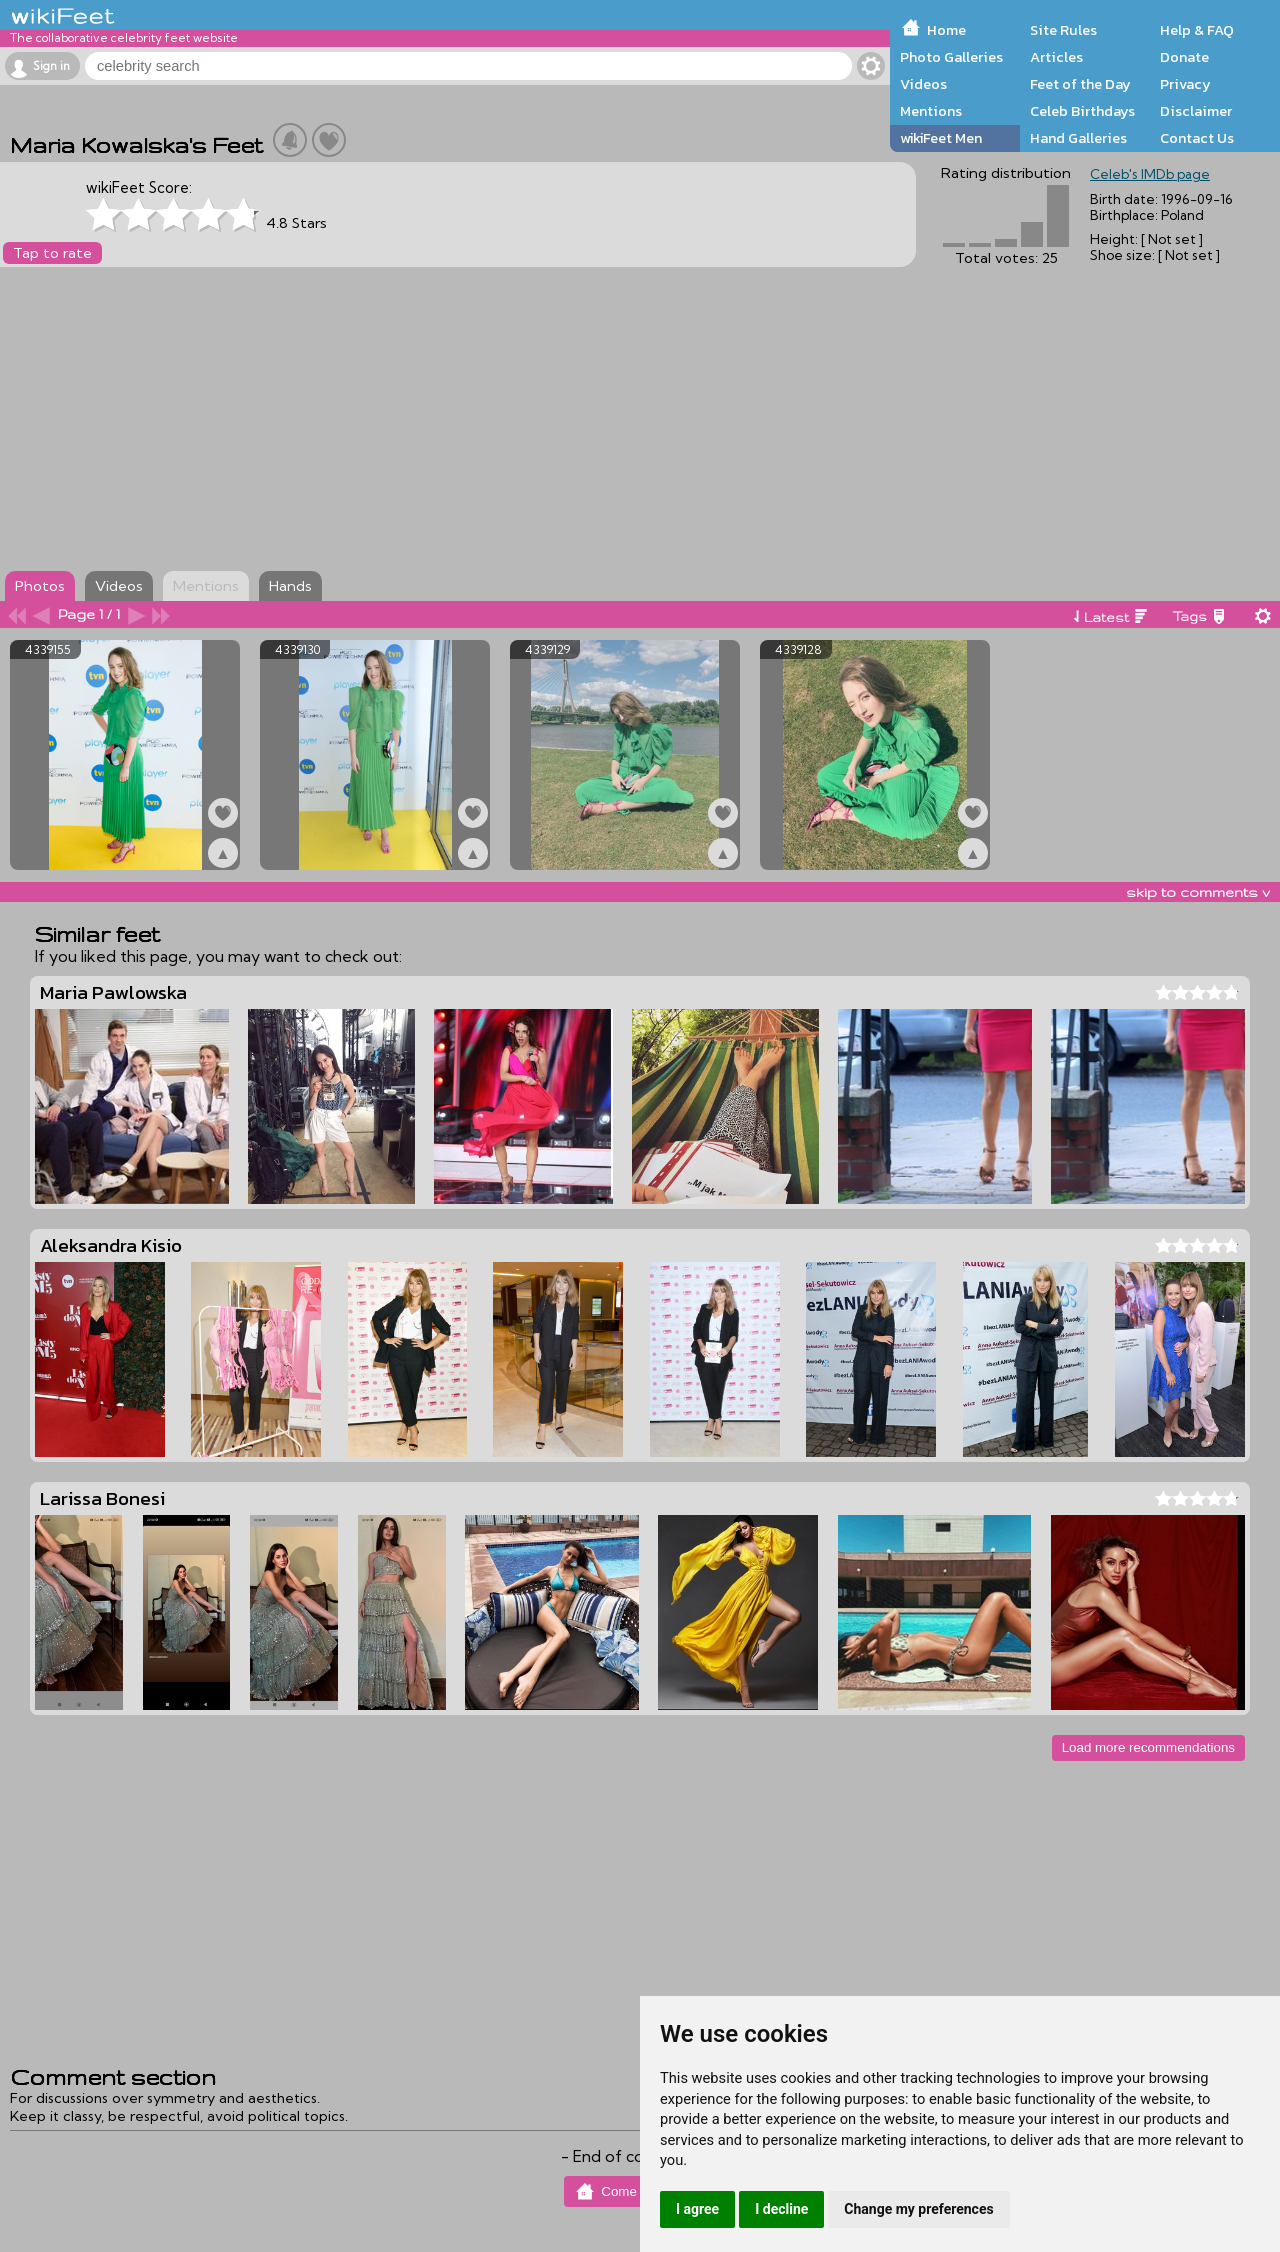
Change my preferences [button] (918, 2209)
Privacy (1185, 84)
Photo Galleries (951, 57)
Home (946, 30)
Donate (1184, 57)
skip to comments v (1198, 892)
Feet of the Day (1080, 84)
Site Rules (1063, 30)
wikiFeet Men (941, 138)
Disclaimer (1196, 111)
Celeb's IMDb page (1150, 174)
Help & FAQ (1197, 30)
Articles (1056, 57)
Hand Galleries (1078, 138)
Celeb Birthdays (1082, 111)
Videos (923, 84)
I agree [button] (697, 2209)
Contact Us (1197, 138)
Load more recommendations (1148, 1747)
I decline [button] (781, 2209)
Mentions (931, 111)
